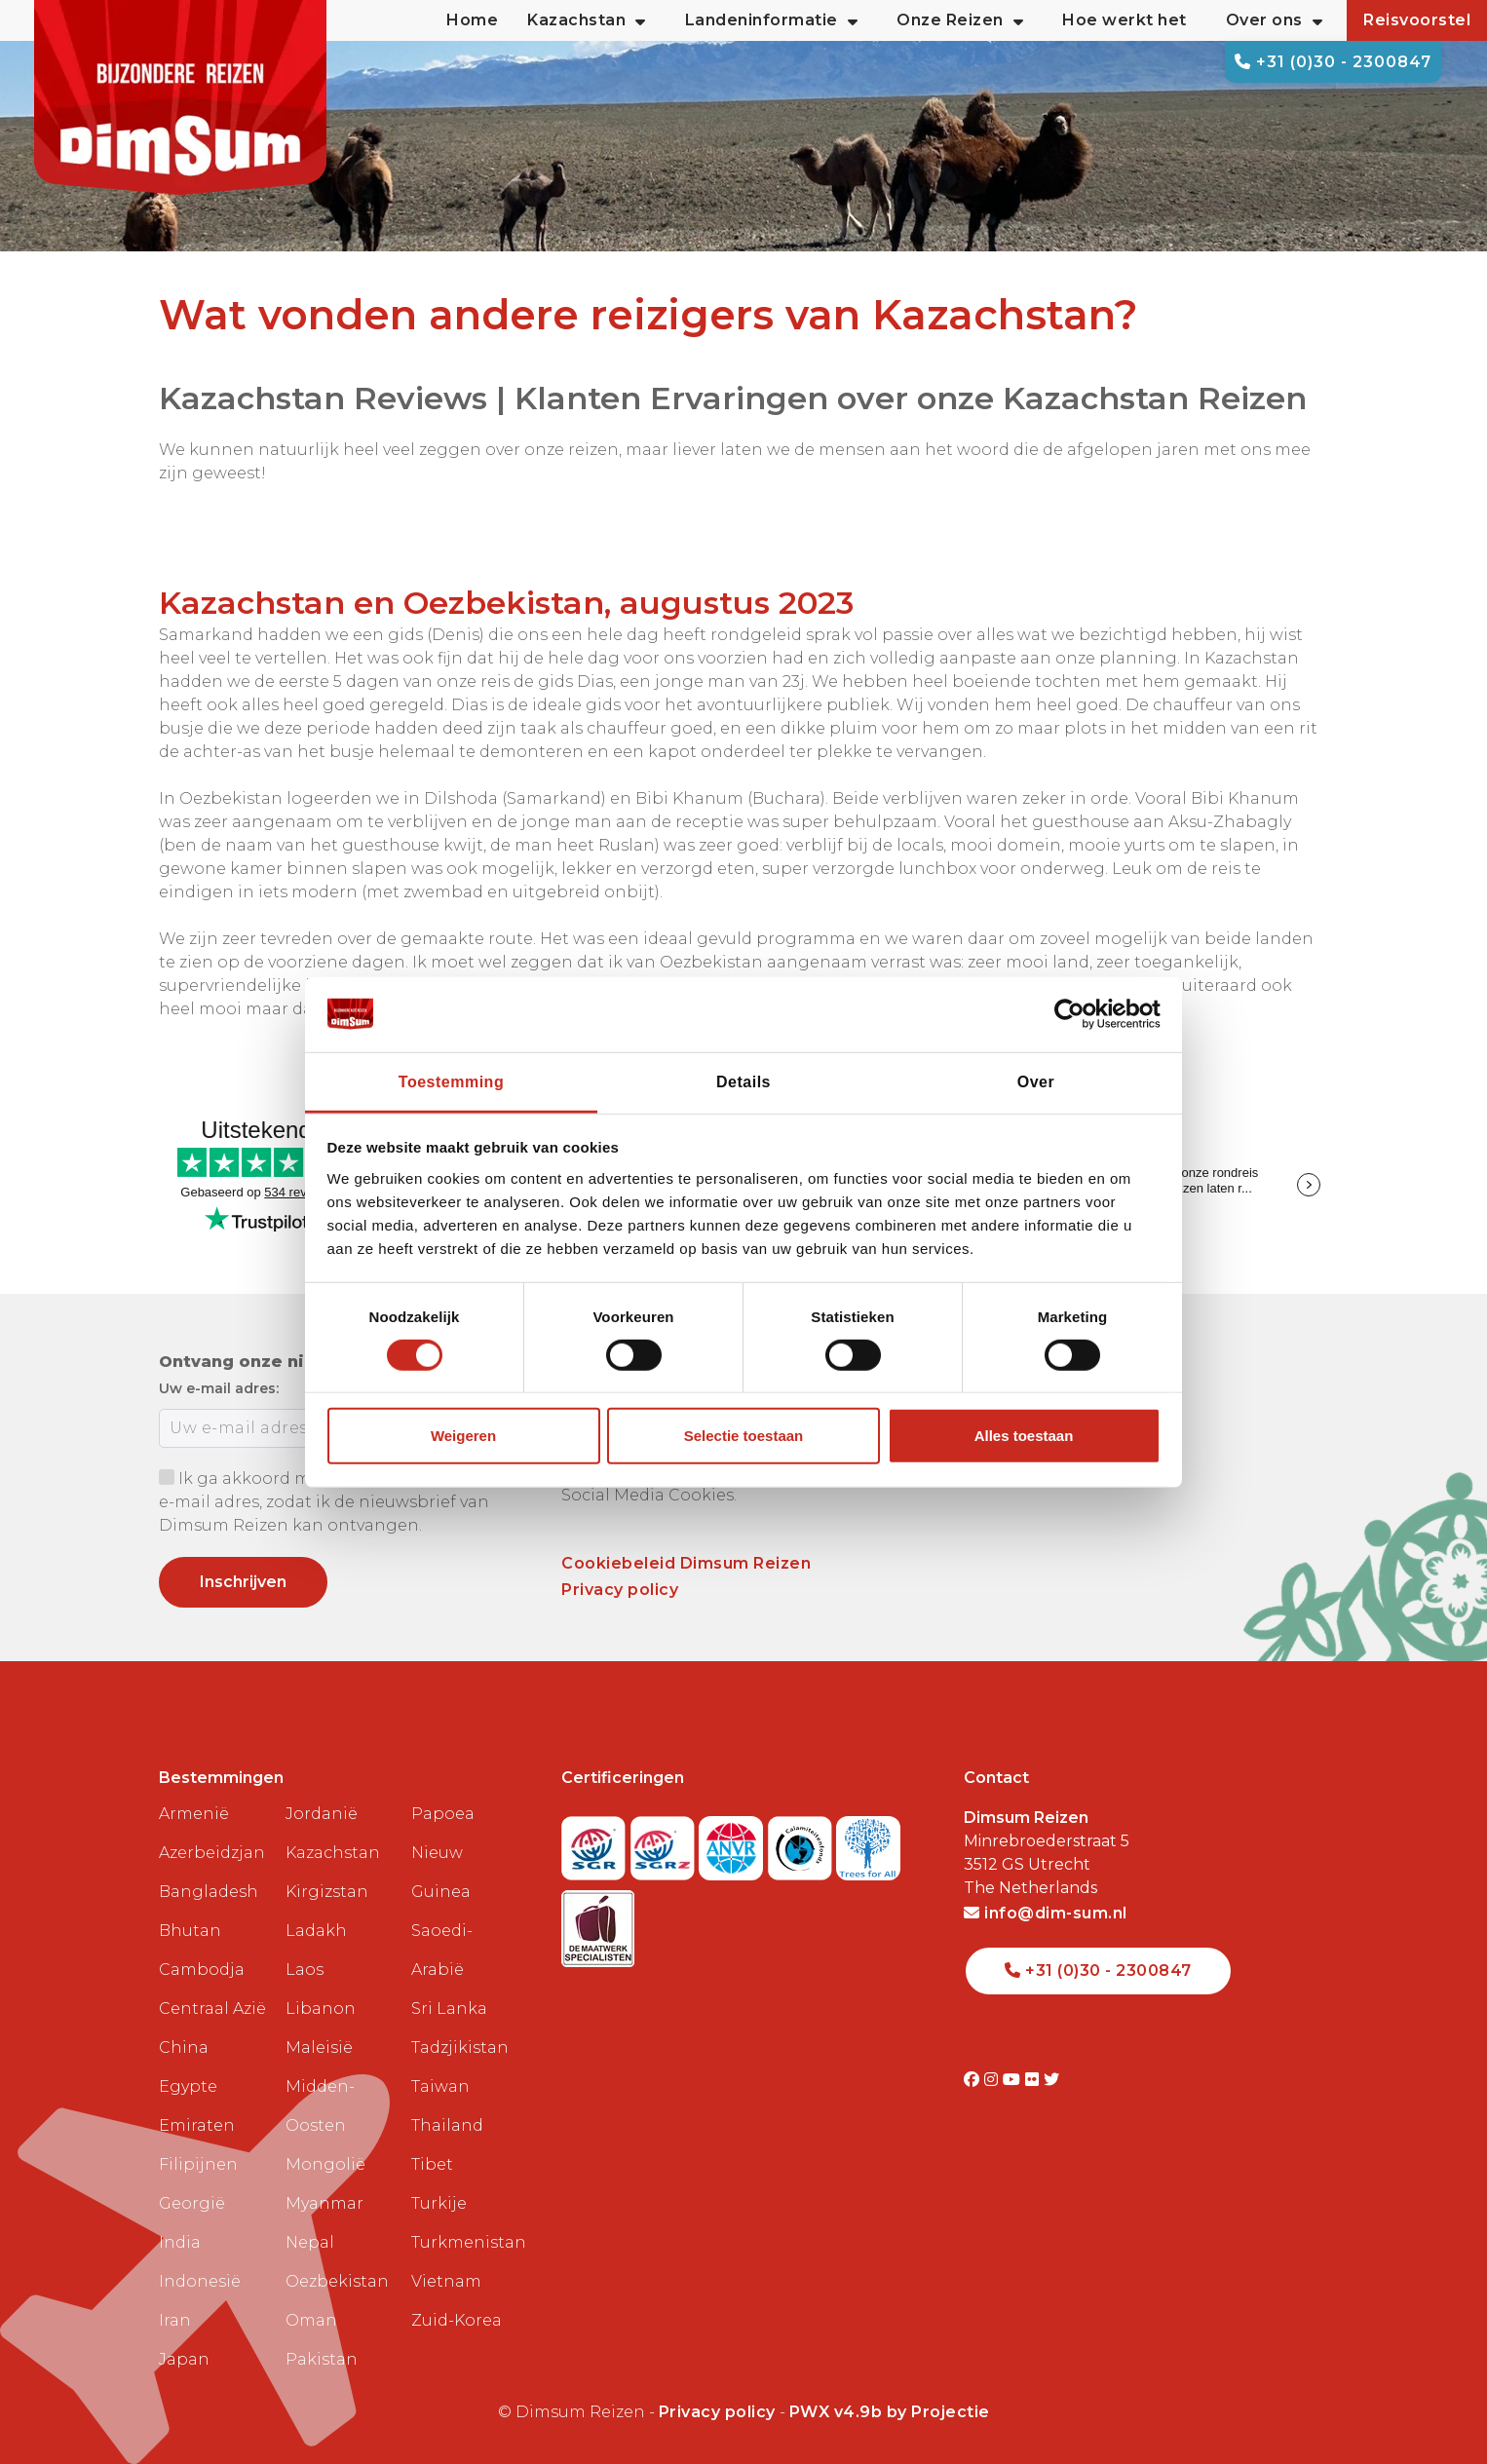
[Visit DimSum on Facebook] (974, 2079)
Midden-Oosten (320, 2106)
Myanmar (324, 2203)
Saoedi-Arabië (442, 1950)
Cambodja (202, 1969)
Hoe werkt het (1124, 20)
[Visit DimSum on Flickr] (1034, 2079)
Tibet (432, 2164)
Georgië (192, 2203)
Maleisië (319, 2047)
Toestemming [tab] (451, 1081)
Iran (175, 2320)
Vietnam (446, 2281)
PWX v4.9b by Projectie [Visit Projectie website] (889, 2412)
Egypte (188, 2086)
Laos (305, 1969)
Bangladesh (208, 1891)
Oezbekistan (337, 2281)
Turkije (439, 2203)
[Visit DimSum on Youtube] (1014, 2079)
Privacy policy (619, 1589)
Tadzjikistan (460, 2047)
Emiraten (197, 2125)
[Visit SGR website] (595, 1842)
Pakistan (322, 2359)
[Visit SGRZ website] (665, 1842)
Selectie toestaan (744, 1435)
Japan (184, 2359)
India (180, 2242)
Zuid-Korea (456, 2320)
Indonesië (200, 2281)
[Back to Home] (180, 97)
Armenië (194, 1813)
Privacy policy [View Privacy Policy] (717, 2412)
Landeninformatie (771, 20)
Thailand (447, 2125)
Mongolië (325, 2164)
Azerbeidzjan (212, 1852)
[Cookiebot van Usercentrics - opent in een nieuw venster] (1075, 1014)
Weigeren (463, 1435)
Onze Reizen (959, 20)
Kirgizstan (327, 1891)
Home (472, 20)
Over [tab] (1035, 1081)
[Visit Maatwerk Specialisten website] (597, 1923)
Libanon (321, 2008)
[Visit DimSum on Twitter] (1052, 2079)
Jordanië (322, 1813)
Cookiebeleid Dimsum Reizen (686, 1563)
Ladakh (316, 1930)
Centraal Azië (212, 2008)
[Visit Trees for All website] (868, 1842)
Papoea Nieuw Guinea (443, 1852)
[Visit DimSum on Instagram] (993, 2079)
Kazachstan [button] (586, 20)
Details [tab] (743, 1081)
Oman (311, 2320)
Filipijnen (198, 2164)
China (184, 2047)
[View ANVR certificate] (733, 1842)
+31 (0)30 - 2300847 (1333, 62)
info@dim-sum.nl (1045, 1913)
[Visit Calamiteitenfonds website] (802, 1842)
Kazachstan (333, 1852)
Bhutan (190, 1930)
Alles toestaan (1024, 1435)
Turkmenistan (466, 2242)
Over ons (1274, 20)
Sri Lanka (449, 2008)
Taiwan (440, 2086)
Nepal (310, 2242)
